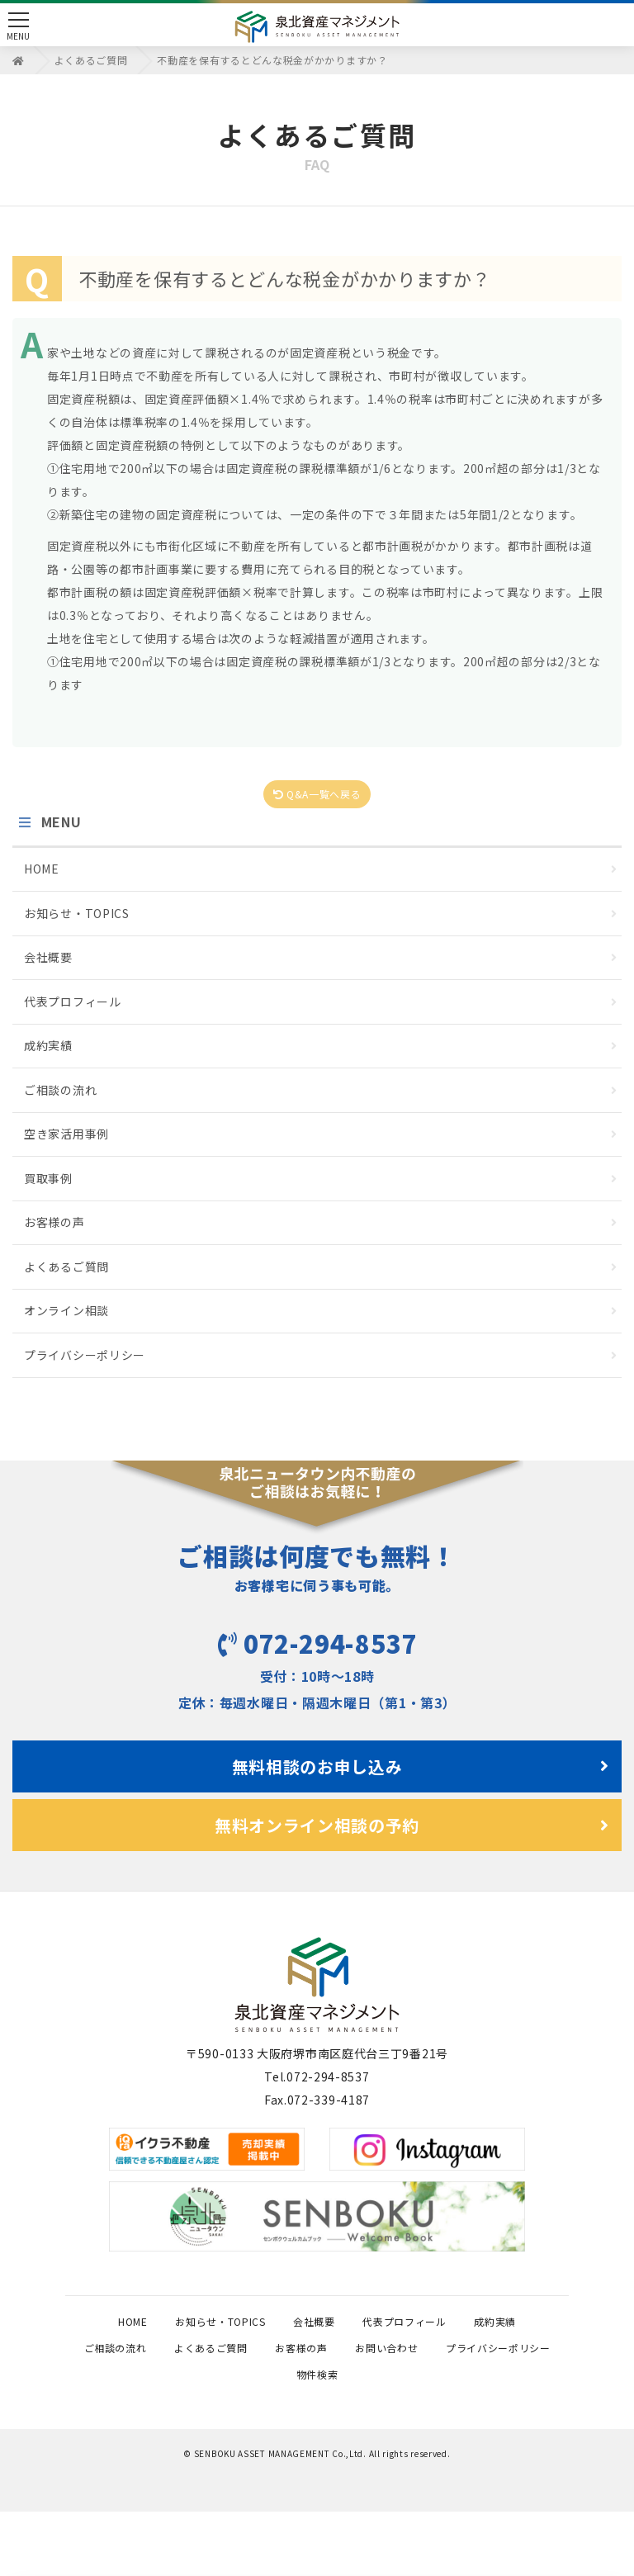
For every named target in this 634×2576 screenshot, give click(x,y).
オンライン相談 (320, 1312)
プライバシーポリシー (320, 1356)
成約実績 (320, 1047)
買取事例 (320, 1180)
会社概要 (320, 958)
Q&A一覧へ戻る (316, 795)
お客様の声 (320, 1223)
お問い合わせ (185, 2435)
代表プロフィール (320, 1003)
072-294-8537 (316, 1633)
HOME (320, 870)
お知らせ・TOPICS (320, 915)
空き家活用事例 (320, 1135)
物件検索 (460, 2435)
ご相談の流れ (320, 1091)
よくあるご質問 (320, 1268)
